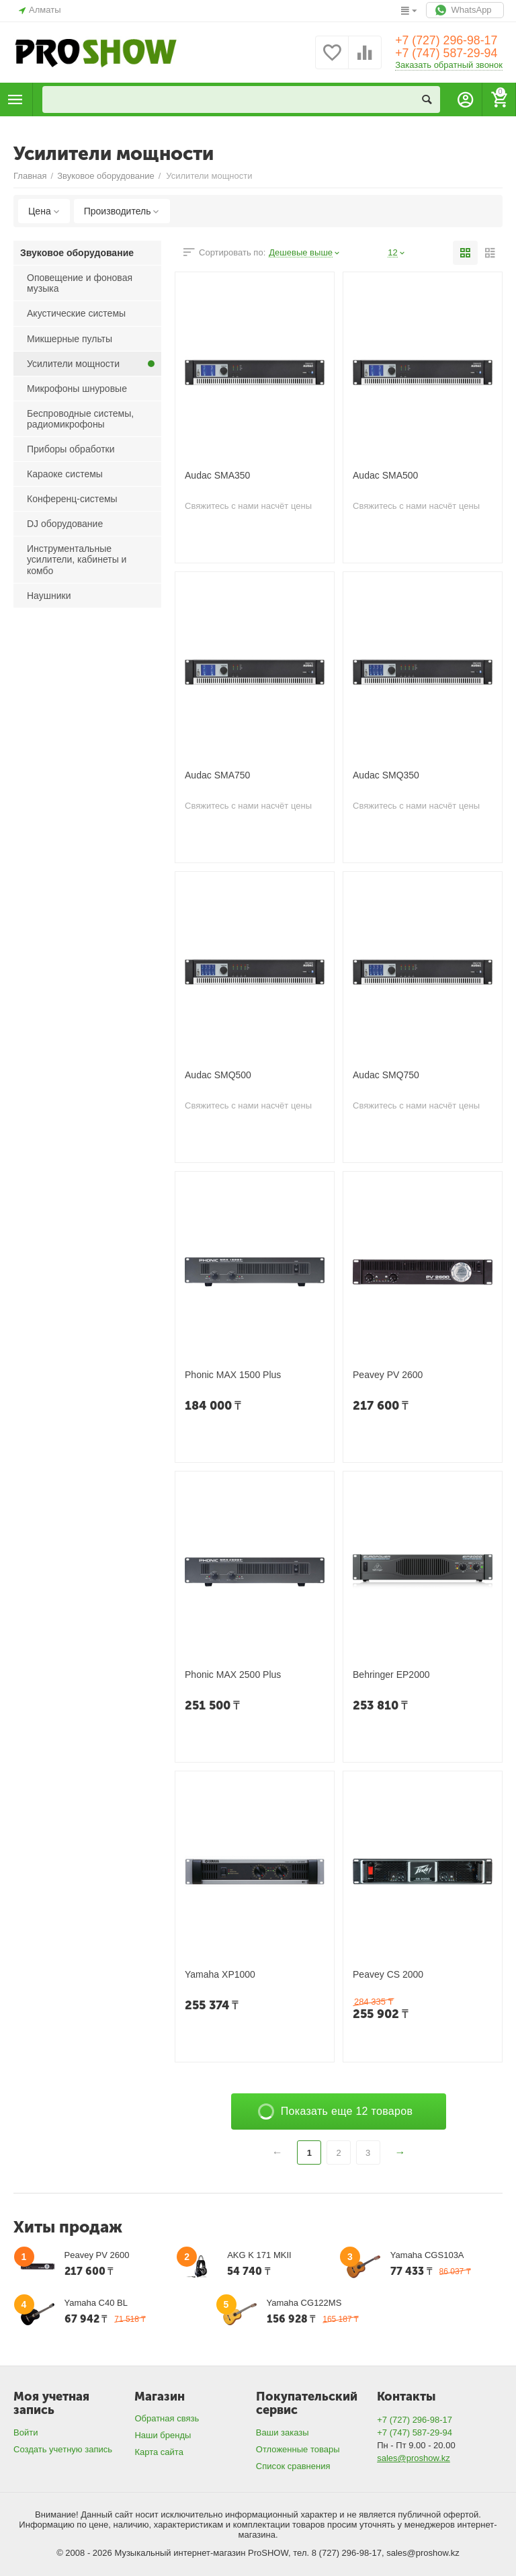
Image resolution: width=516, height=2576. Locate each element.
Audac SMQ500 (218, 1075)
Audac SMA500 (385, 475)
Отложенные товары (298, 2449)
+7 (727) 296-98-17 (447, 40)
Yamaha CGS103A (427, 2255)
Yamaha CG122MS (304, 2303)
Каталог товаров (15, 99)
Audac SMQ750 (386, 1075)
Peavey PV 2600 (388, 1374)
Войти (25, 2432)
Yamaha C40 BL (96, 2303)
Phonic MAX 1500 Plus (233, 1374)
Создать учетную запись (62, 2449)
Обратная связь (166, 2418)
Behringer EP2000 (391, 1674)
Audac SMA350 (217, 475)
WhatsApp (464, 10)
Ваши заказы (282, 2432)
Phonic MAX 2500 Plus (233, 1674)
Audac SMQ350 (386, 775)
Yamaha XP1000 (220, 1974)
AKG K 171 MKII (259, 2255)
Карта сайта (158, 2452)
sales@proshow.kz (413, 2458)
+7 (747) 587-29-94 (447, 54)
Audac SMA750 (217, 775)
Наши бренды (162, 2435)
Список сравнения (293, 2466)
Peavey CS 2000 (388, 1974)
